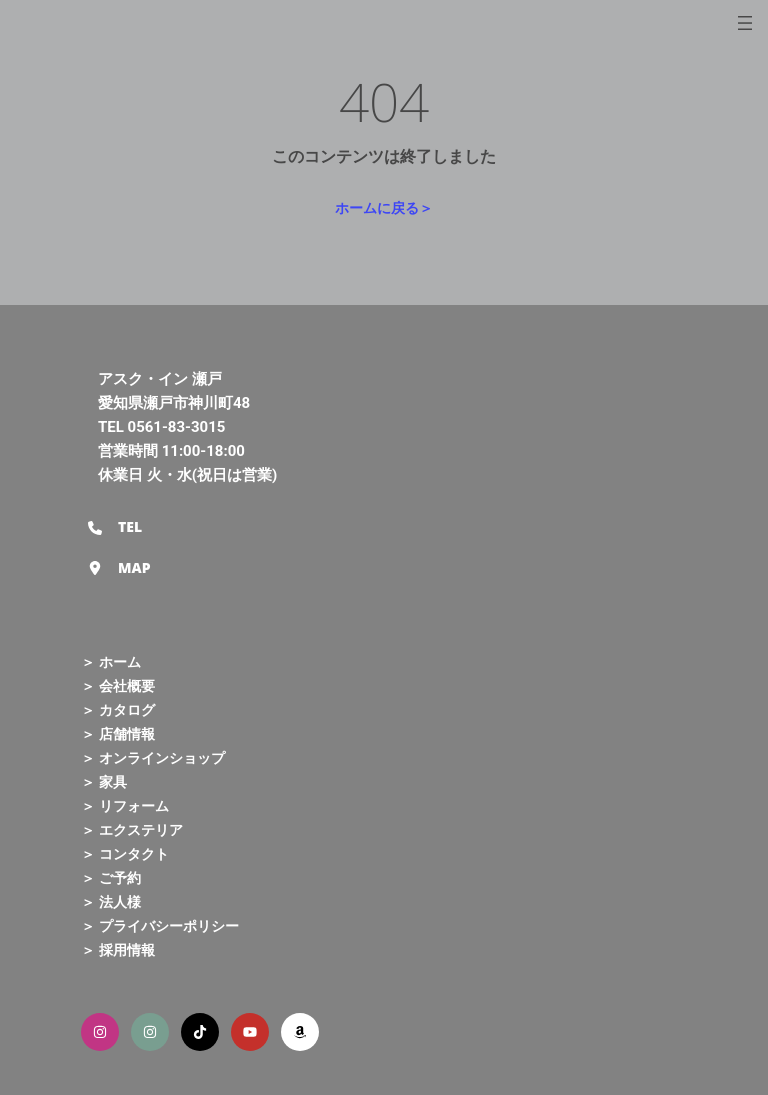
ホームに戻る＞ (384, 207)
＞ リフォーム (125, 805)
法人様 (120, 901)
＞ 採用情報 (118, 949)
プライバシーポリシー (169, 925)
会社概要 (127, 685)
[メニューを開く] (745, 23)
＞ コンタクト (125, 853)
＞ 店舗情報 (118, 733)
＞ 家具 (104, 781)
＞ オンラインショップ (153, 757)
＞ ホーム (111, 661)
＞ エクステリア (132, 829)
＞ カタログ (118, 709)
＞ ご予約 (111, 877)
